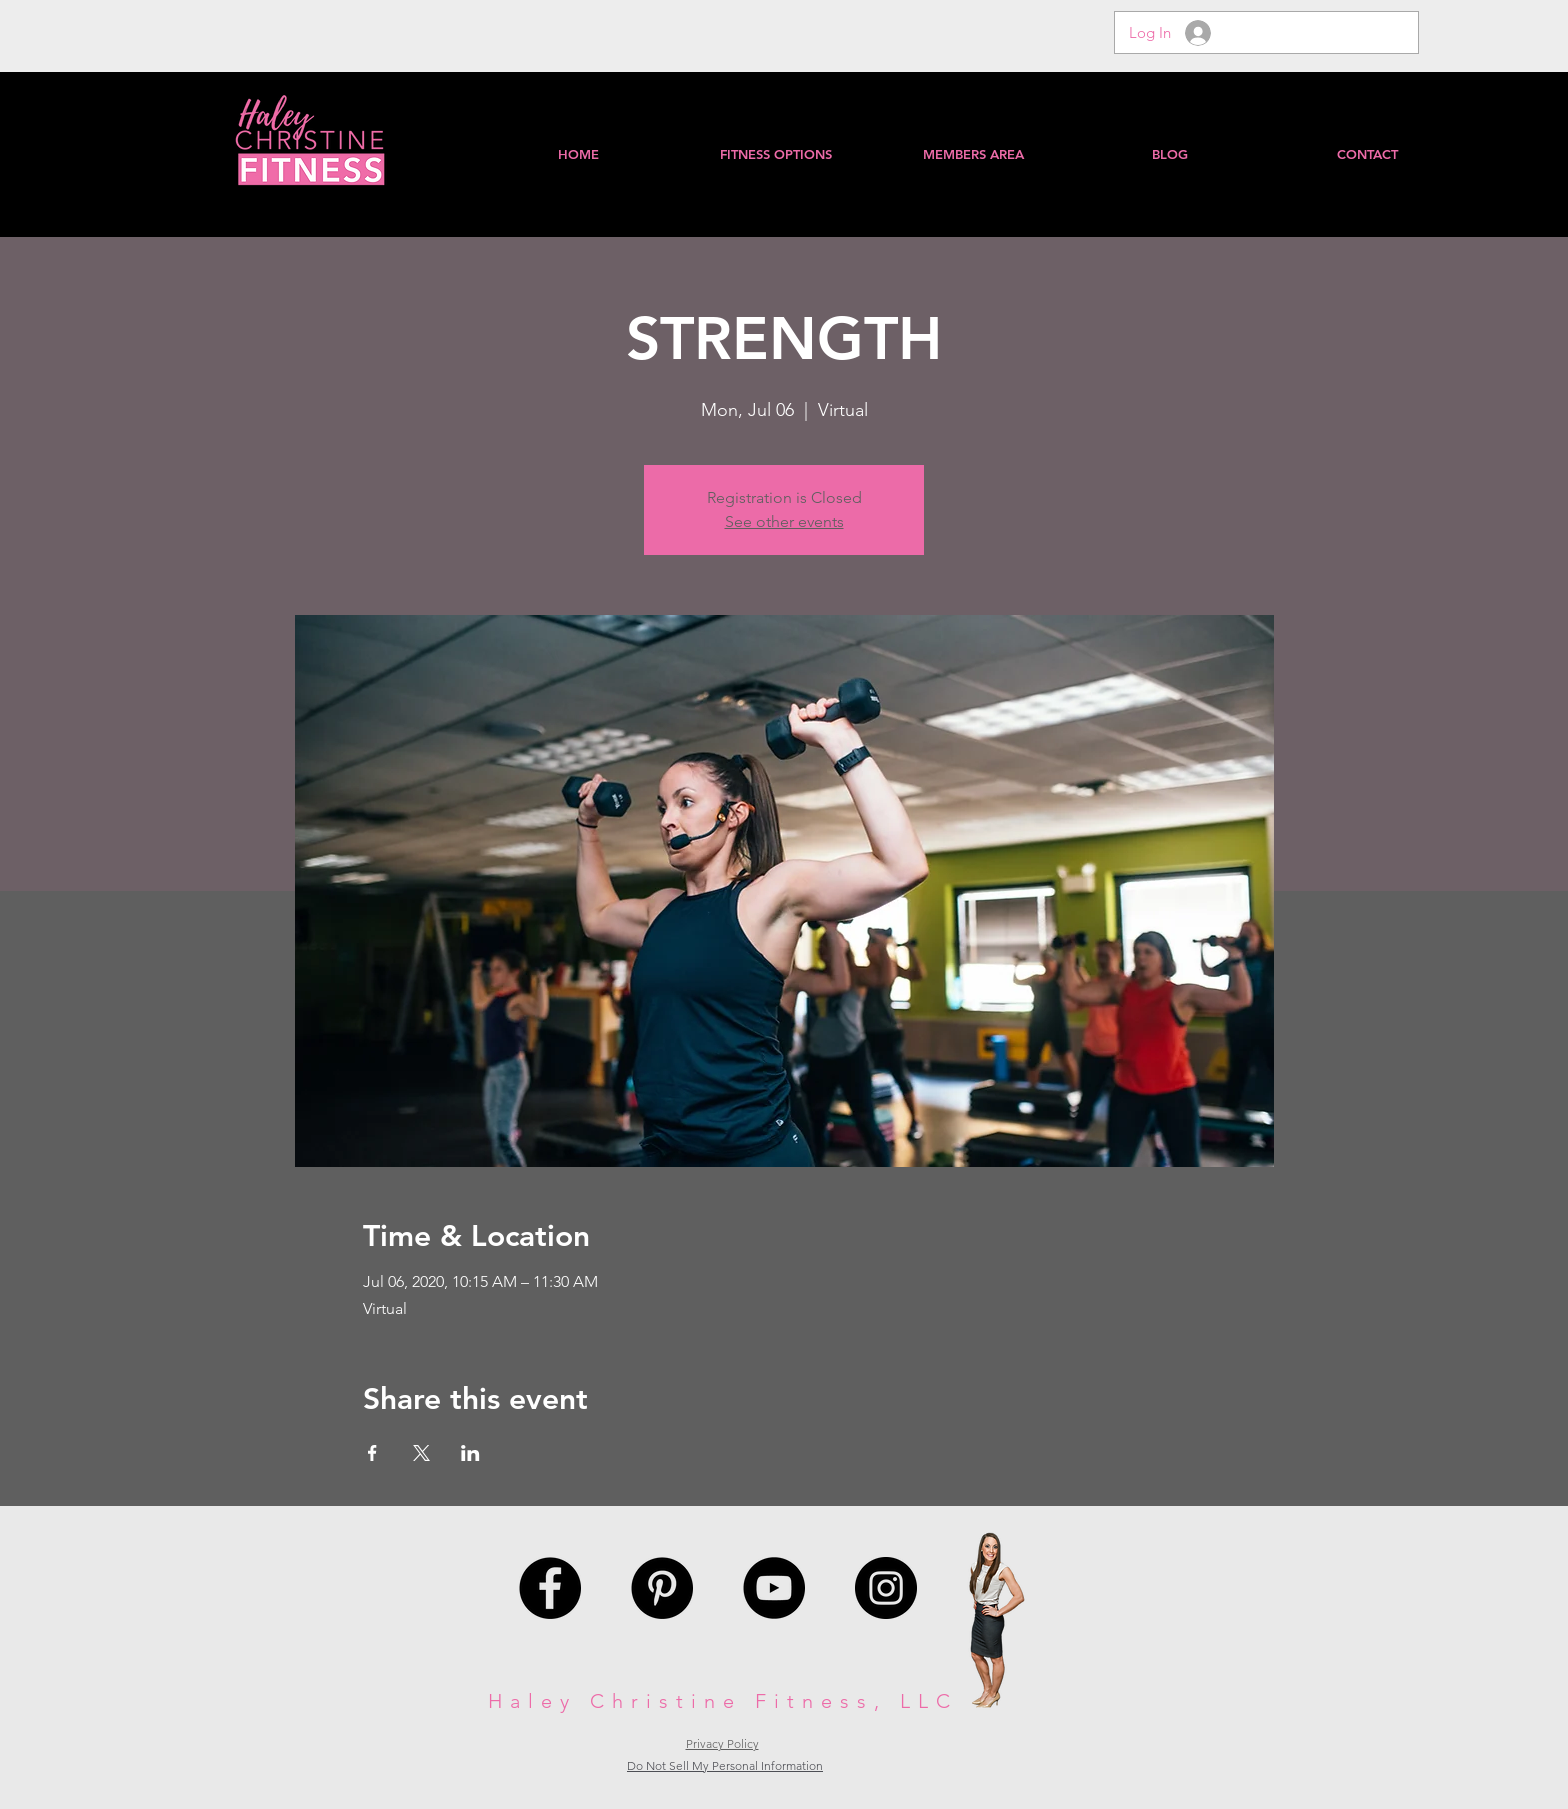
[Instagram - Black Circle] (886, 1588)
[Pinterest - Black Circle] (662, 1588)
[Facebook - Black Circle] (550, 1588)
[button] (972, 154)
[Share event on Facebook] (372, 1453)
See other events (784, 521)
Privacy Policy (722, 1743)
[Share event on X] (421, 1453)
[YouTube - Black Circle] (774, 1588)
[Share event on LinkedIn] (470, 1453)
